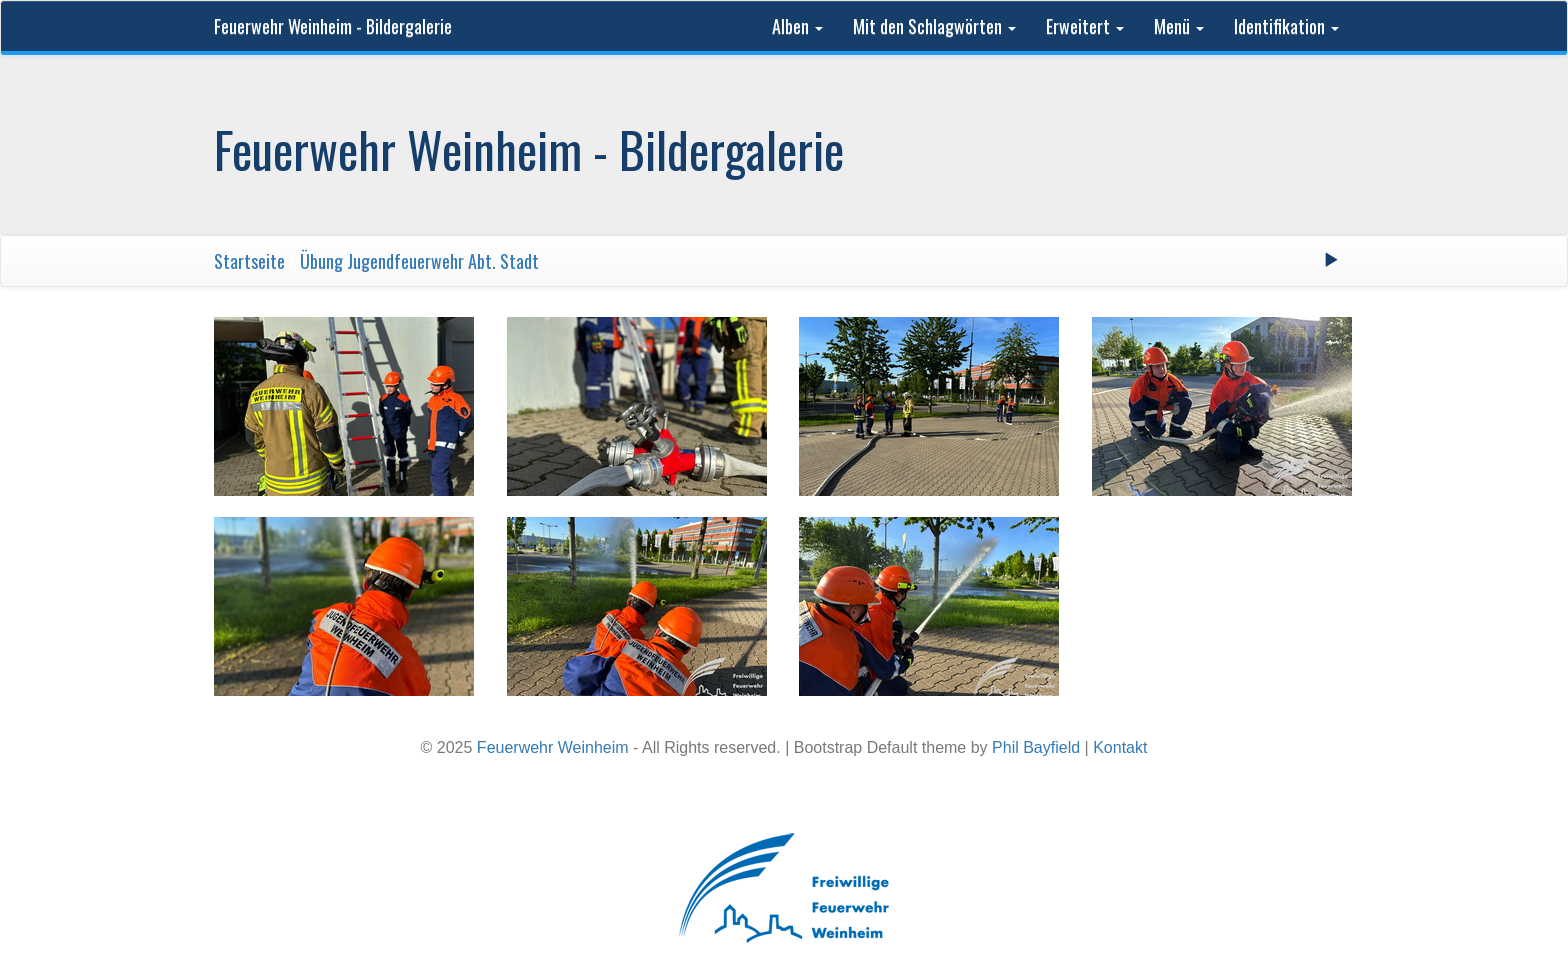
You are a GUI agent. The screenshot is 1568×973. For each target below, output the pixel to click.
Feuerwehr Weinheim (553, 747)
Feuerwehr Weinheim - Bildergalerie (333, 26)
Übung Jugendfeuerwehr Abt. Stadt (419, 261)
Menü (1179, 26)
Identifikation (1286, 26)
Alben (797, 26)
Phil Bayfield (1036, 747)
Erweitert (1085, 26)
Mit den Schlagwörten (934, 26)
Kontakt (1120, 747)
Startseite (249, 261)
